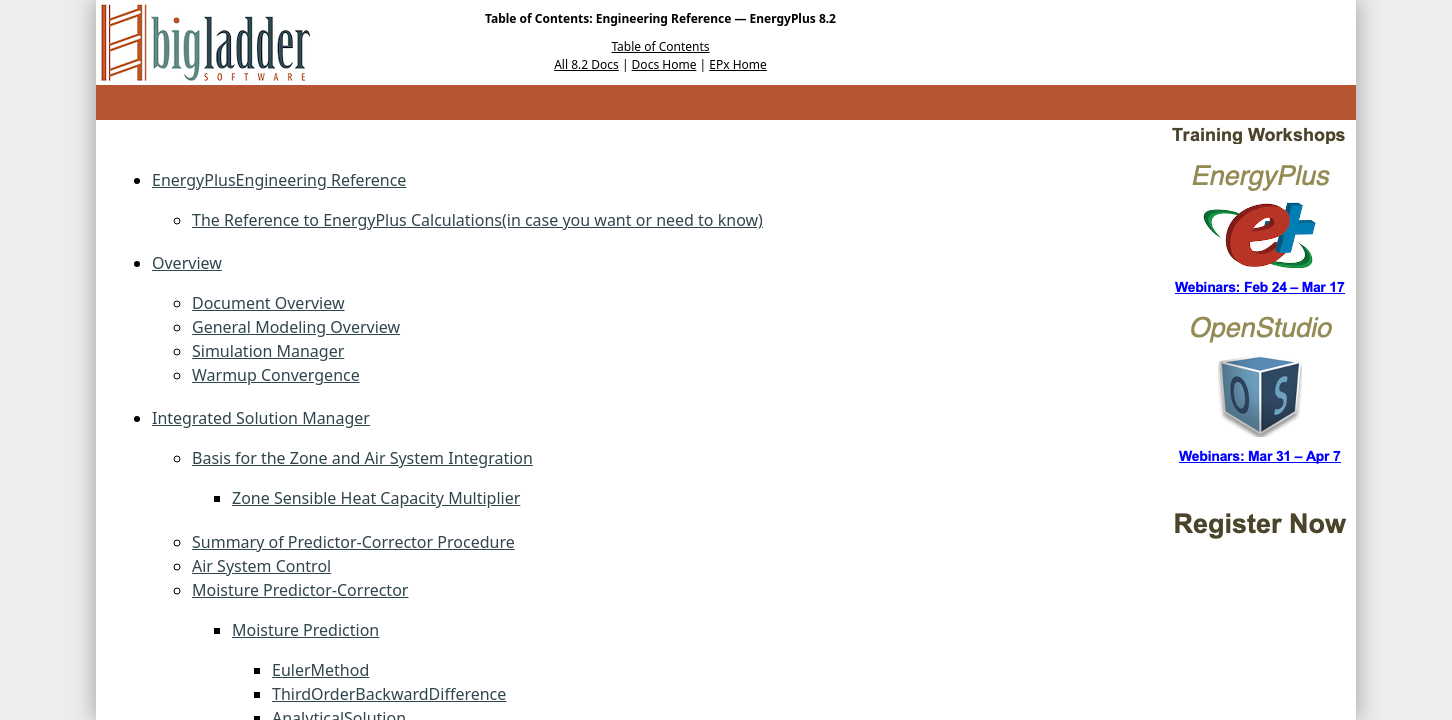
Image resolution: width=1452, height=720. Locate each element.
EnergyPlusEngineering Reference (279, 180)
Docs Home (664, 64)
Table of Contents (660, 46)
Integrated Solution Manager (261, 418)
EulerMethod (320, 670)
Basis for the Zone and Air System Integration (362, 458)
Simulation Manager (268, 351)
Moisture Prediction (305, 630)
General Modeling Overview (296, 327)
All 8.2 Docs (586, 64)
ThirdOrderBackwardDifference (389, 694)
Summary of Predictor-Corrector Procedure (353, 542)
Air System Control (261, 566)
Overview (187, 263)
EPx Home (738, 64)
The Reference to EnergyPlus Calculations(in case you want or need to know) (477, 220)
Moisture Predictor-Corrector (300, 590)
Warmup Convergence (276, 375)
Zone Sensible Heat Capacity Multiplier (376, 498)
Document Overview (268, 303)
